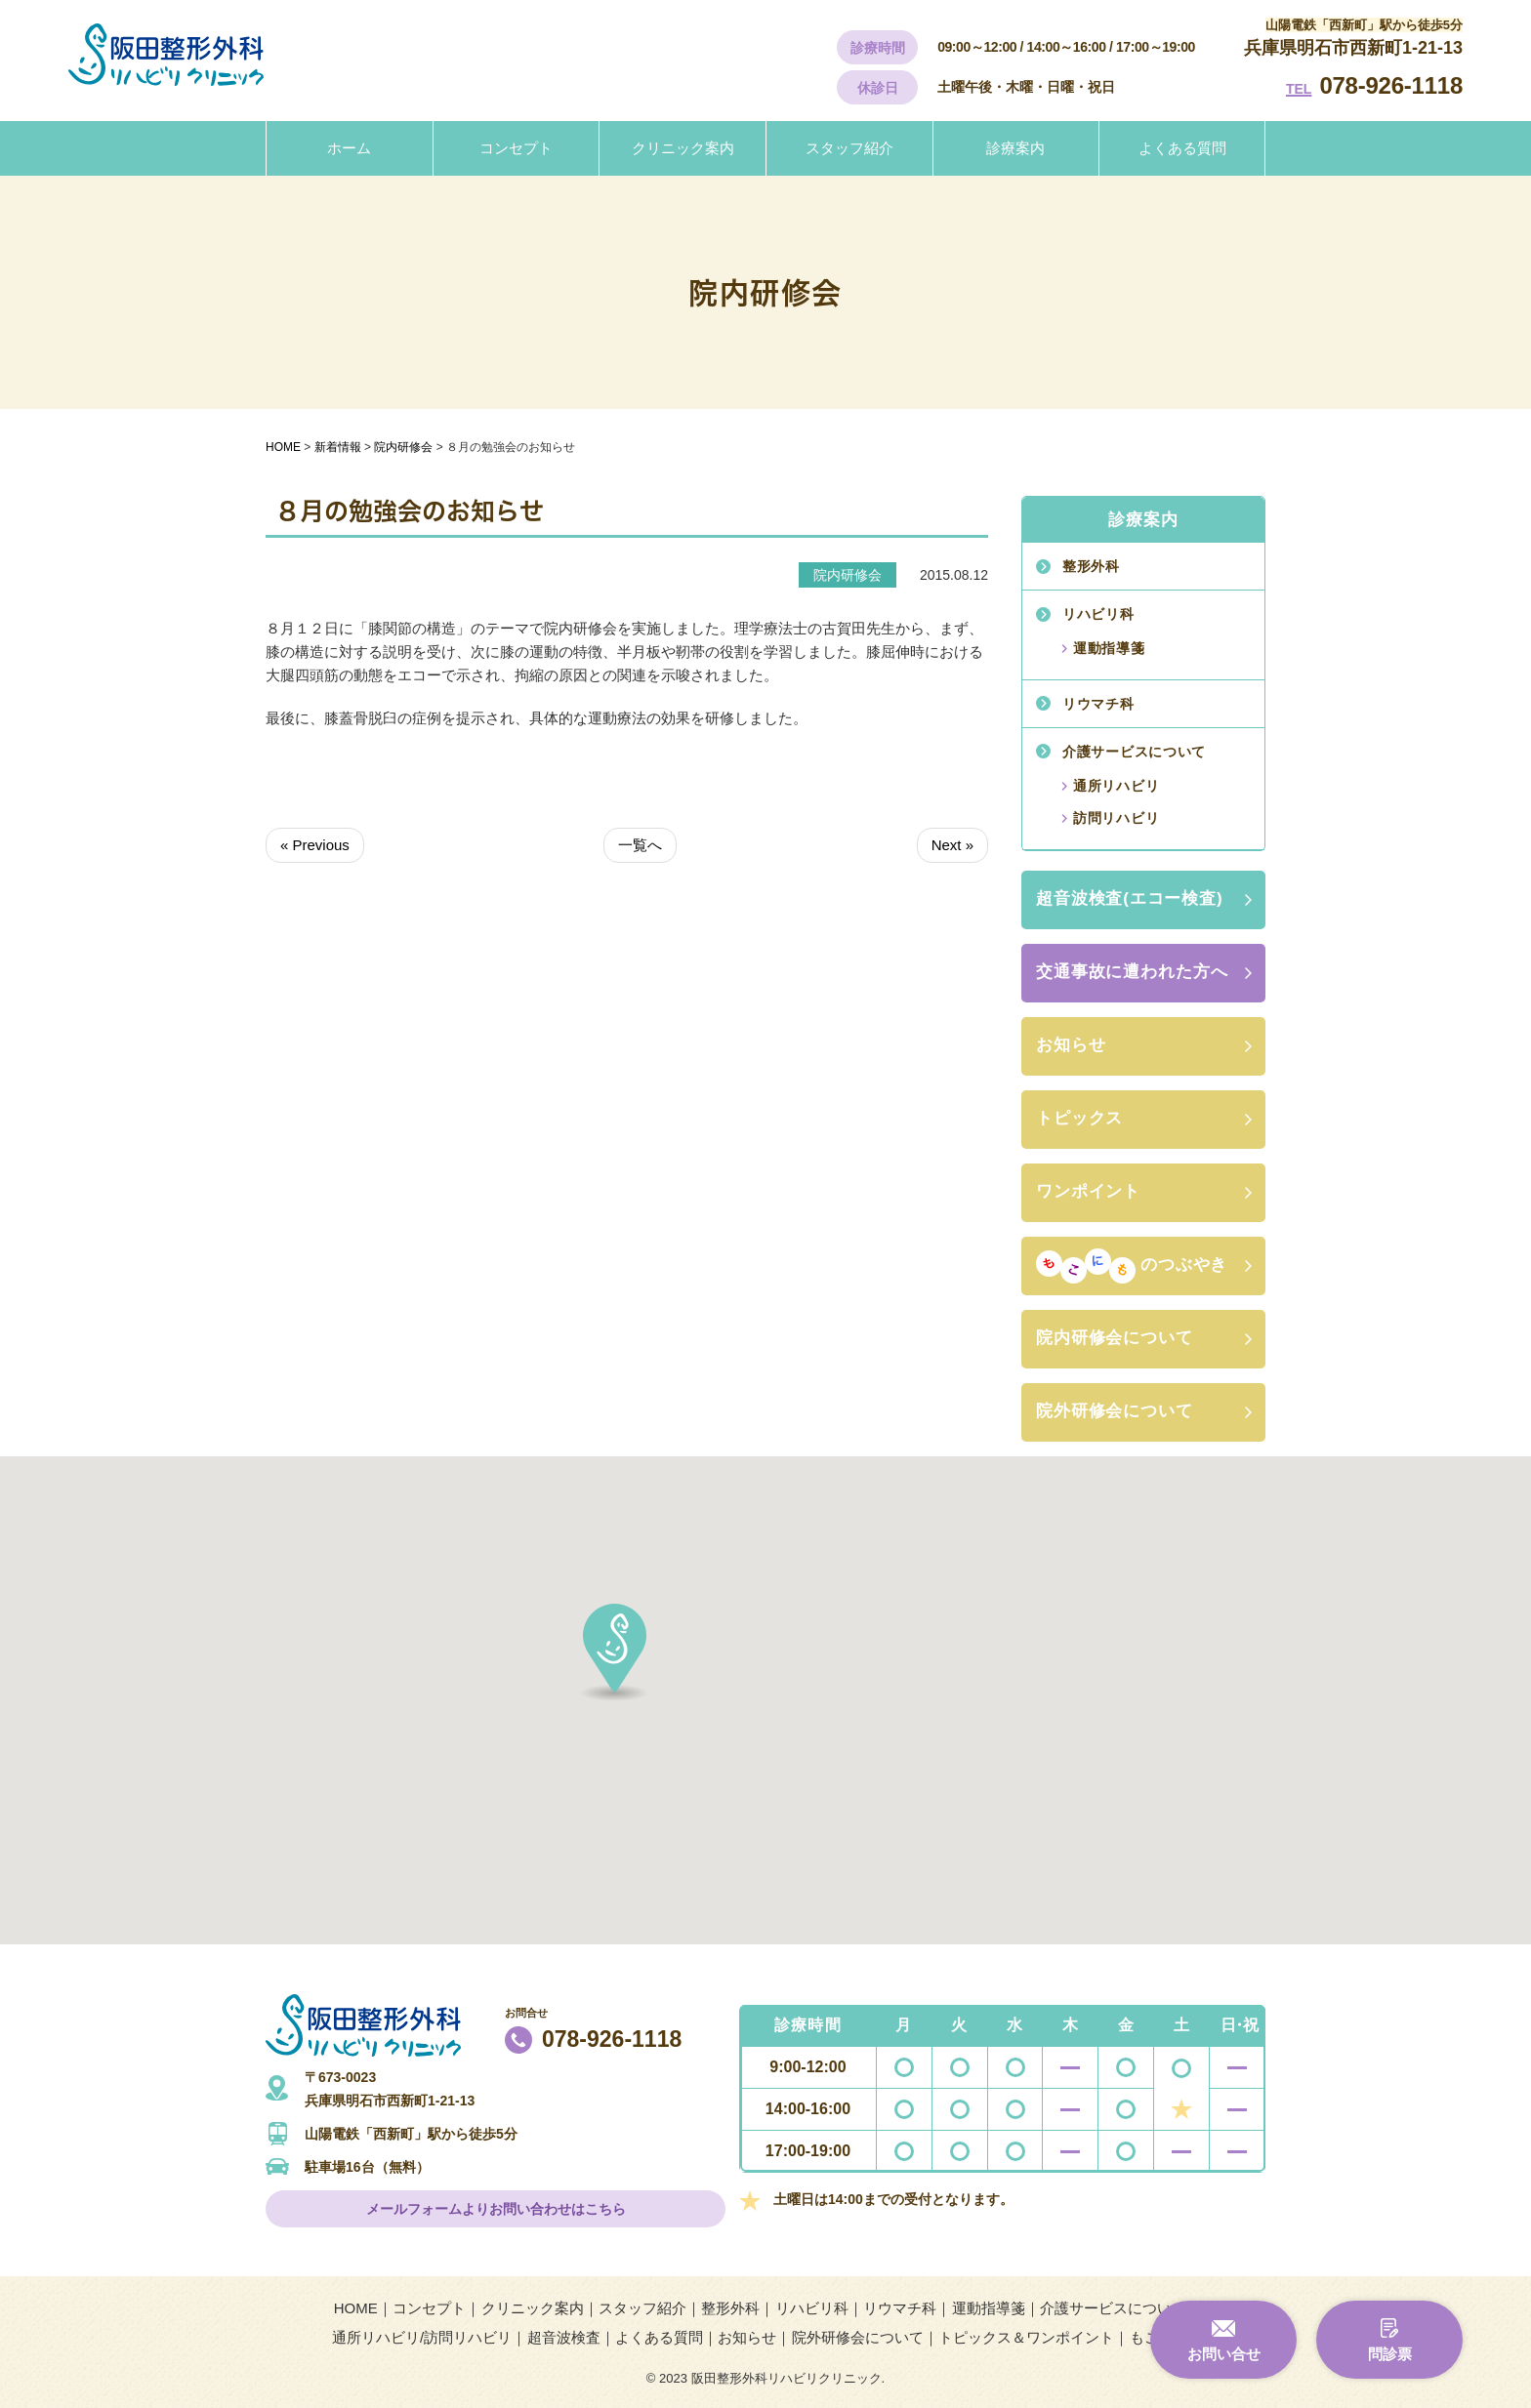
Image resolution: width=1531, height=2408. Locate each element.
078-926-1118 (1391, 85)
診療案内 (1015, 148)
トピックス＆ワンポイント (1026, 2337)
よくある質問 (1182, 148)
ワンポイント (1088, 1191)
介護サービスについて (1134, 751)
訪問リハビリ (1116, 818)
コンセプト (516, 148)
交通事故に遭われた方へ (1131, 971)
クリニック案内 (683, 148)
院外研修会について (1114, 1411)
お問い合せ (1224, 2354)
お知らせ (1070, 1045)
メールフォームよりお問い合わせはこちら (496, 2209)
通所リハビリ (1116, 786)
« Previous (315, 845)
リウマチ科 (1098, 704)
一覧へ (640, 845)
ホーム (349, 148)
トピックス (1079, 1118)
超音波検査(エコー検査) (1129, 898)
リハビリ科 (1098, 614)
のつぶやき (1131, 1266)
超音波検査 (563, 2337)
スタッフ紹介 (849, 148)
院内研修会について (1114, 1337)
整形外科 (1091, 566)
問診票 (1390, 2354)
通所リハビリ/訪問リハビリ (422, 2337)
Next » (952, 845)
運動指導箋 (1109, 648)
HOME (356, 2308)
